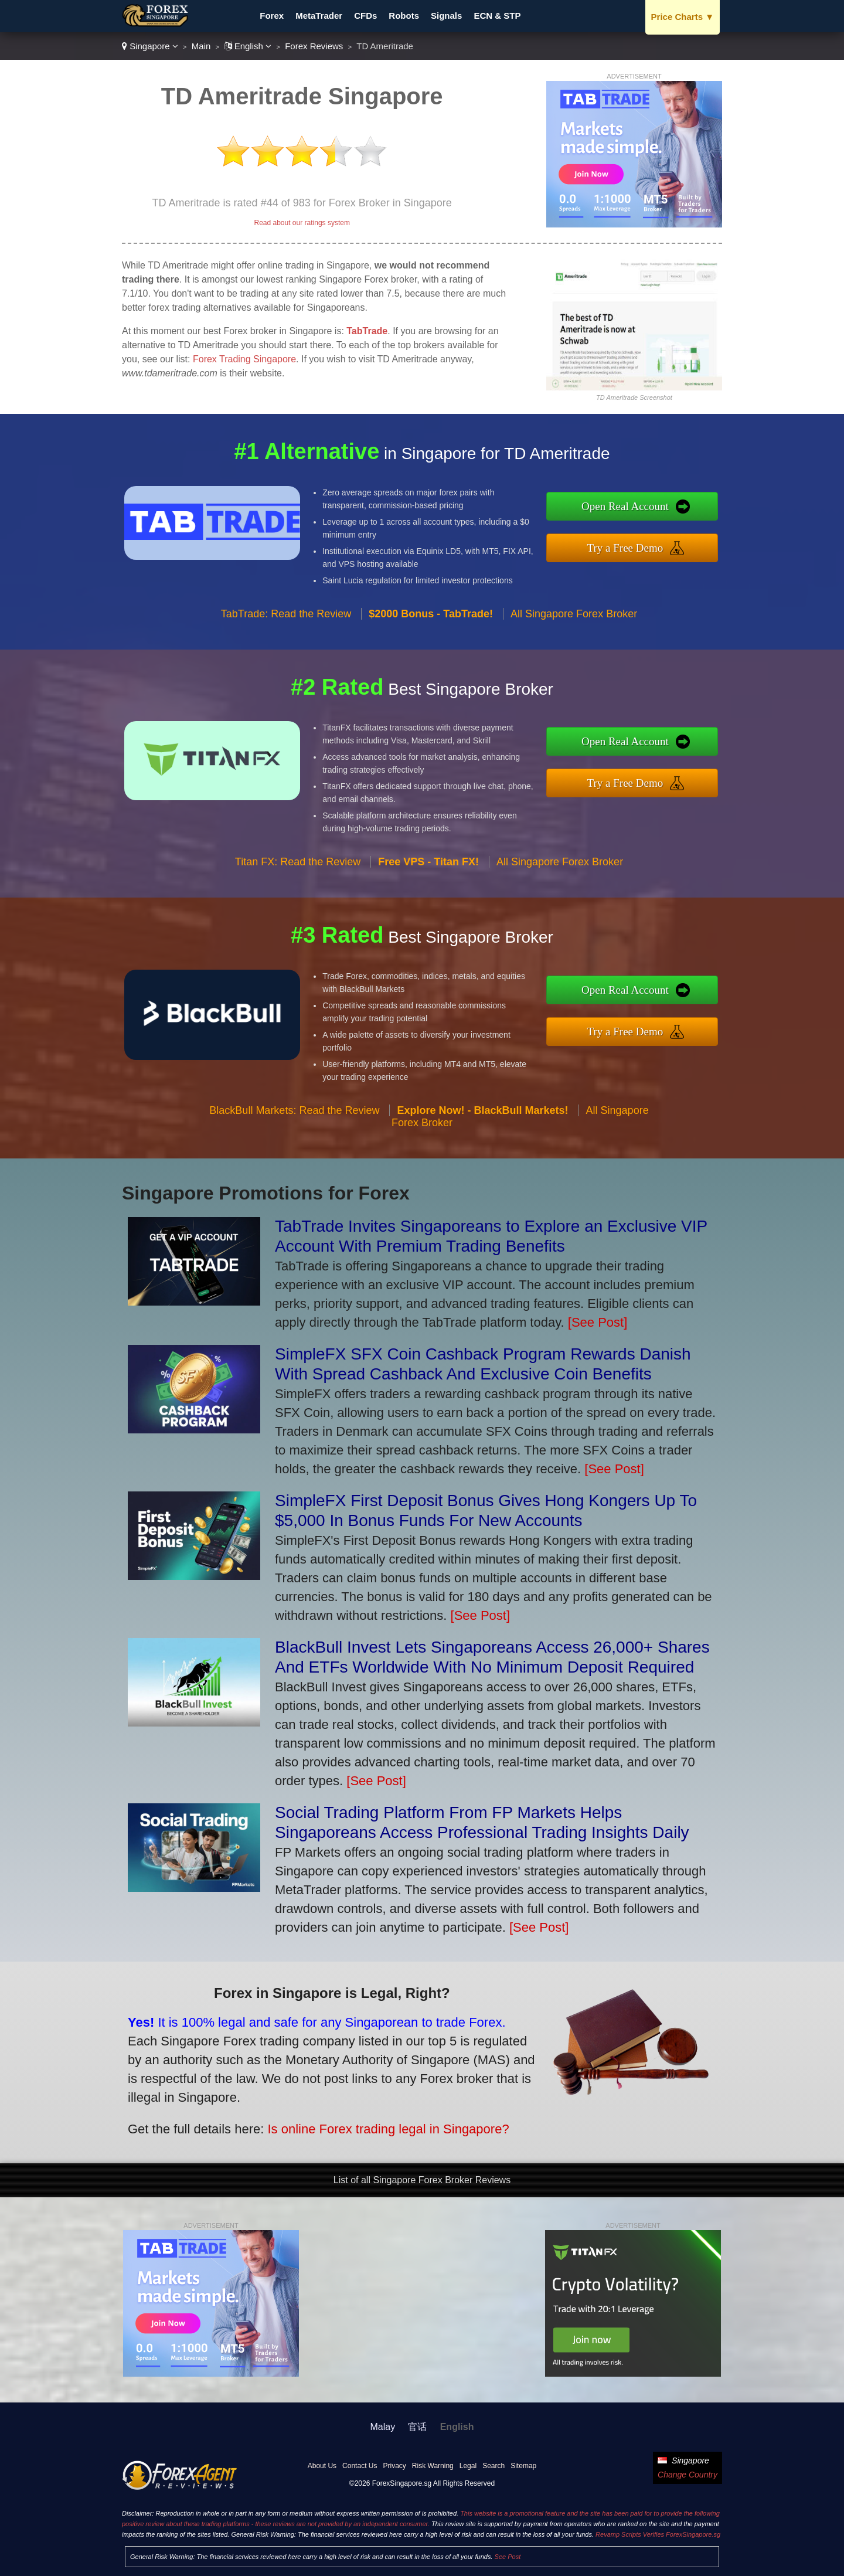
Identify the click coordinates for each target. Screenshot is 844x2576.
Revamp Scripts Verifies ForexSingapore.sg (657, 2534)
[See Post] (598, 1322)
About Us (322, 2466)
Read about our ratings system (301, 223)
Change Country (687, 2474)
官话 (417, 2427)
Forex (272, 16)
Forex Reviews (314, 46)
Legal (468, 2466)
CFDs (365, 16)
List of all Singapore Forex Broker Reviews (422, 2180)
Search (493, 2466)
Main (201, 46)
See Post (508, 2556)
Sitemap (523, 2466)
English (248, 46)
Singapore (150, 46)
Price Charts (682, 17)
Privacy (394, 2466)
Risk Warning (433, 2466)
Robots (404, 16)
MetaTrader (318, 16)
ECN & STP (497, 16)
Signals (446, 16)
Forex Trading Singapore (244, 359)
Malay (383, 2427)
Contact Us (359, 2466)
